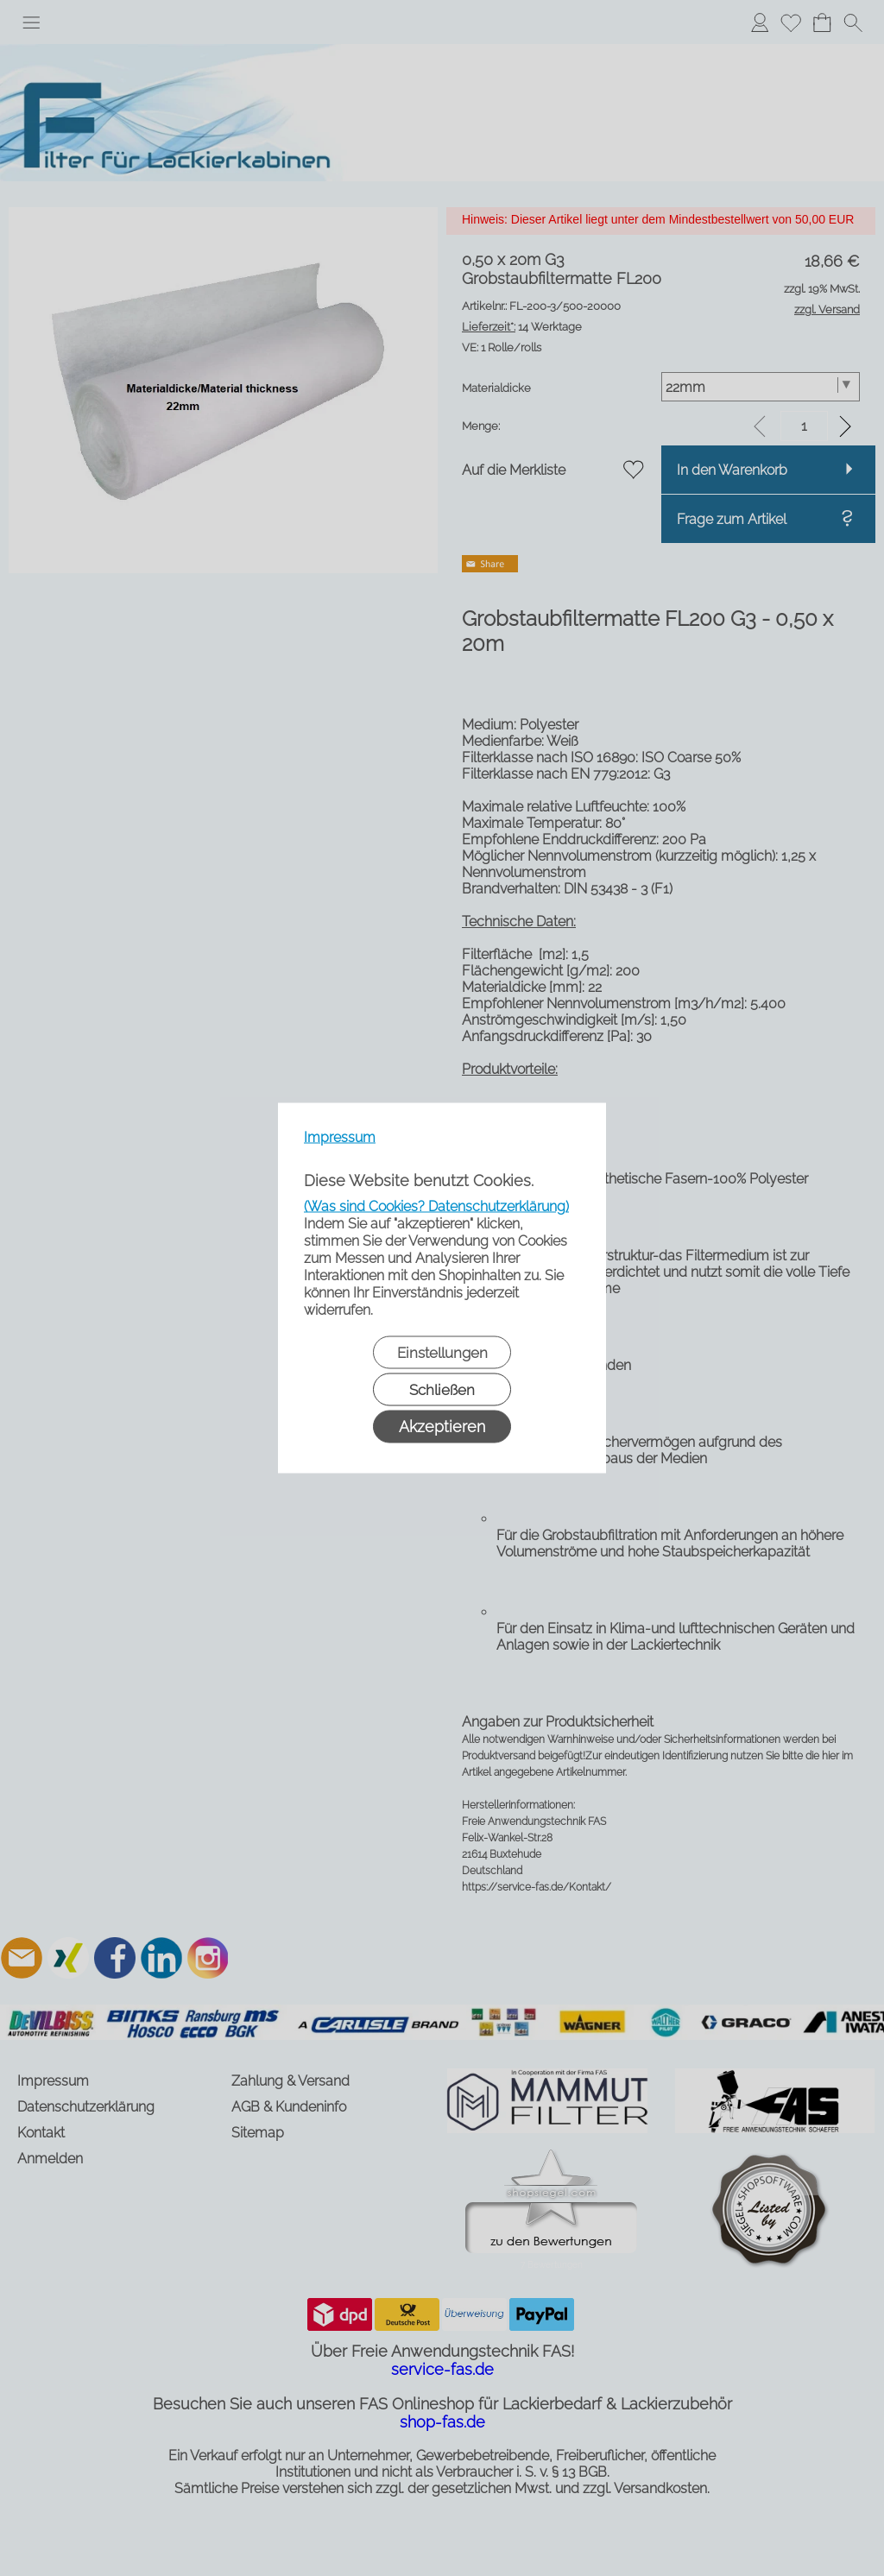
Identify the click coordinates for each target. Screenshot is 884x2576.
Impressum (340, 1137)
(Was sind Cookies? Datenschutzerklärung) (436, 1206)
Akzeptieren (442, 1426)
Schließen (442, 1389)
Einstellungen (442, 1352)
